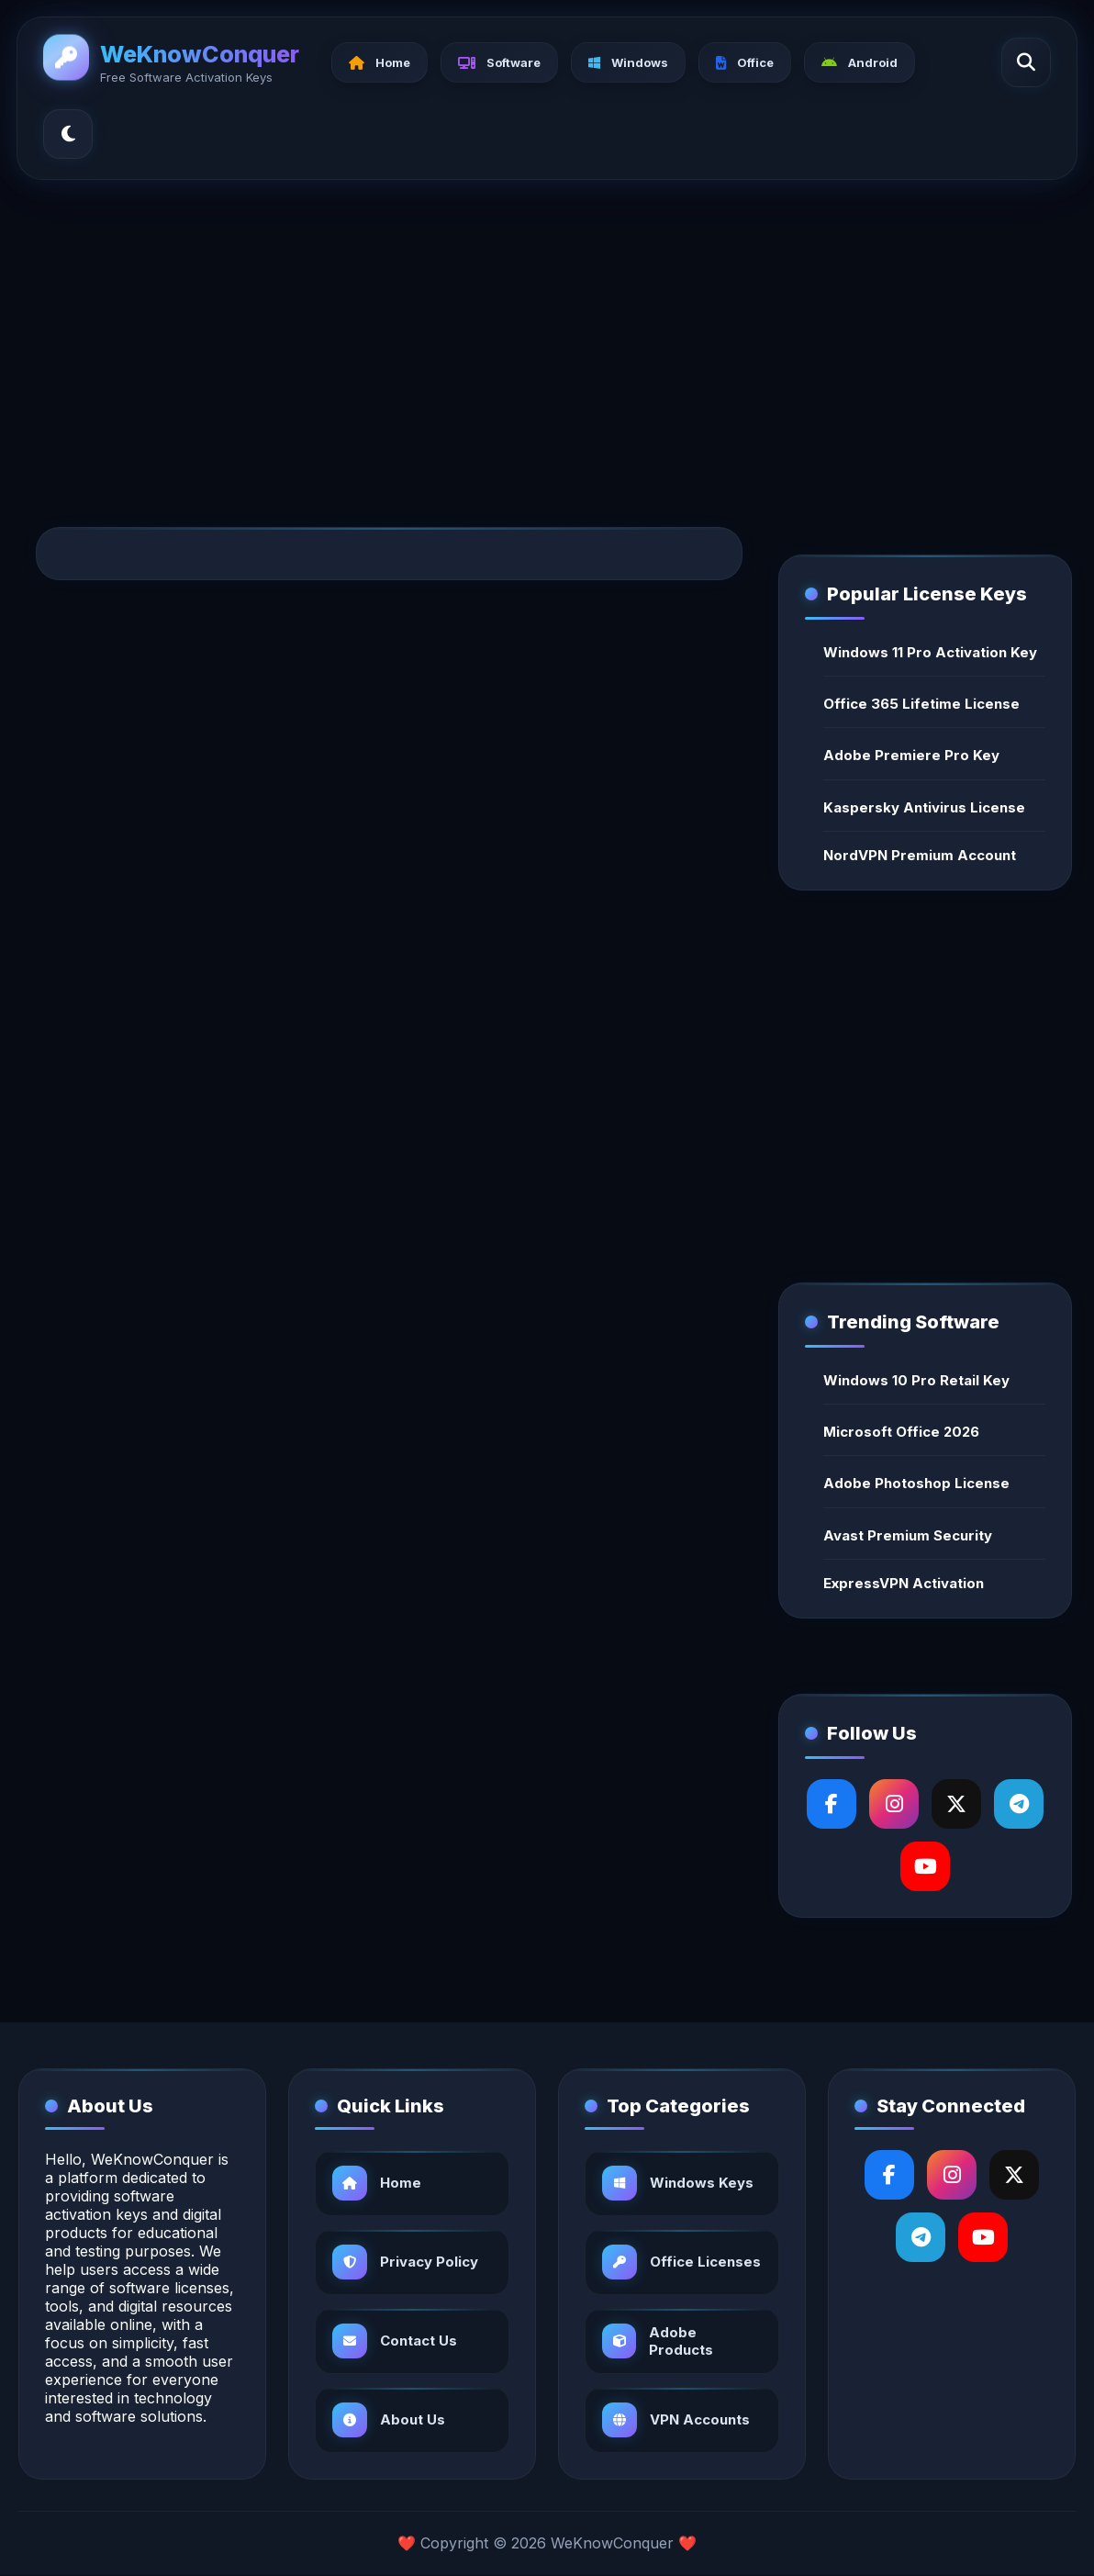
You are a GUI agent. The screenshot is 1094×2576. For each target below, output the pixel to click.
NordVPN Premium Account (919, 855)
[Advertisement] (547, 334)
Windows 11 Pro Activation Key (930, 652)
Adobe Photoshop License (916, 1483)
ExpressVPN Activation (903, 1583)
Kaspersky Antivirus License (924, 807)
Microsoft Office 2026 (901, 1431)
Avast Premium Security (907, 1535)
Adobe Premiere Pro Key (911, 755)
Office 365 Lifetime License (921, 703)
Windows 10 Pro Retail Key (916, 1380)
